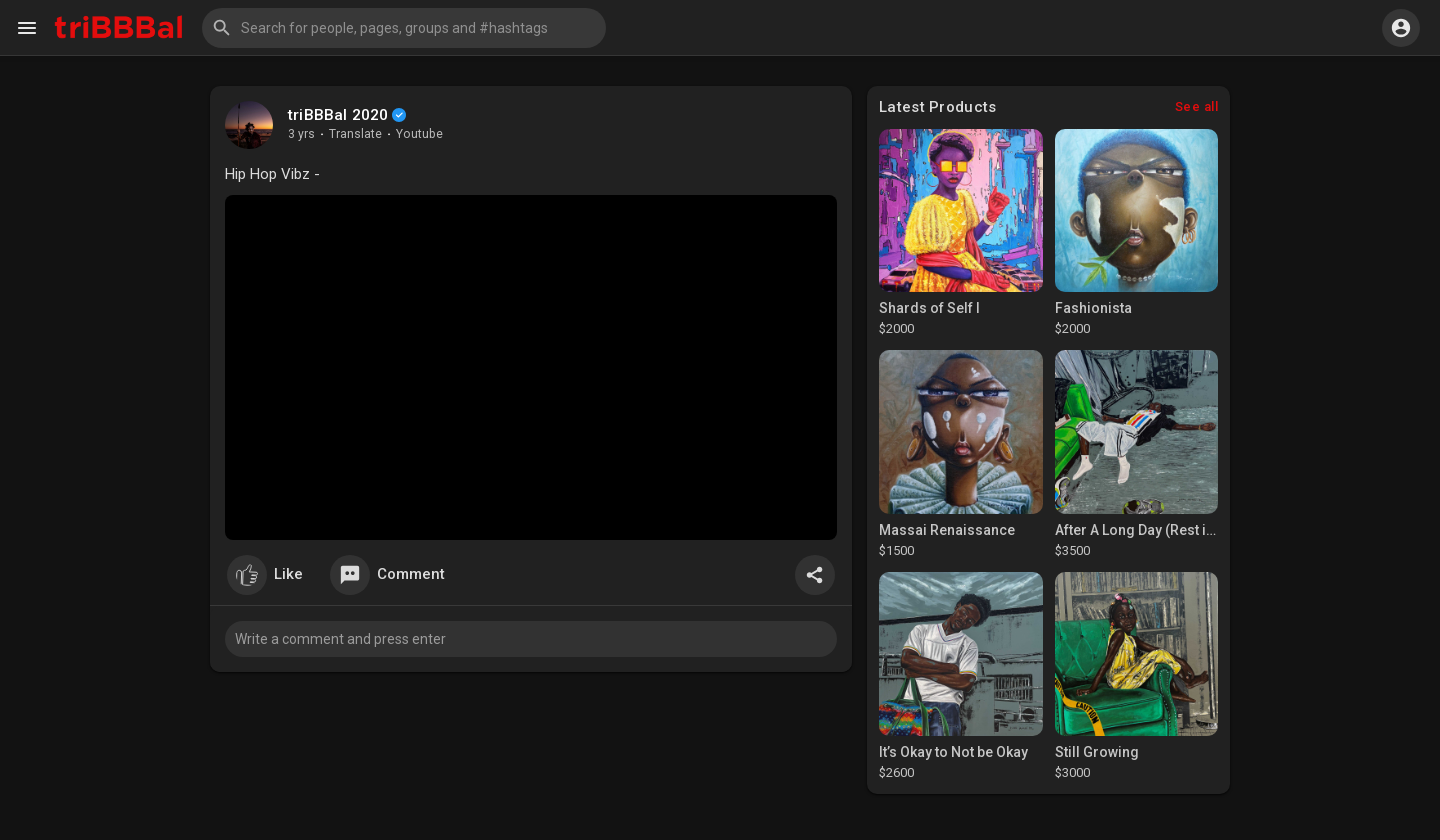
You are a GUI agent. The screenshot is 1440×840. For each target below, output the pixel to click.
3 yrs (301, 134)
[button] (404, 28)
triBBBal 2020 (338, 115)
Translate (355, 134)
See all (1197, 106)
